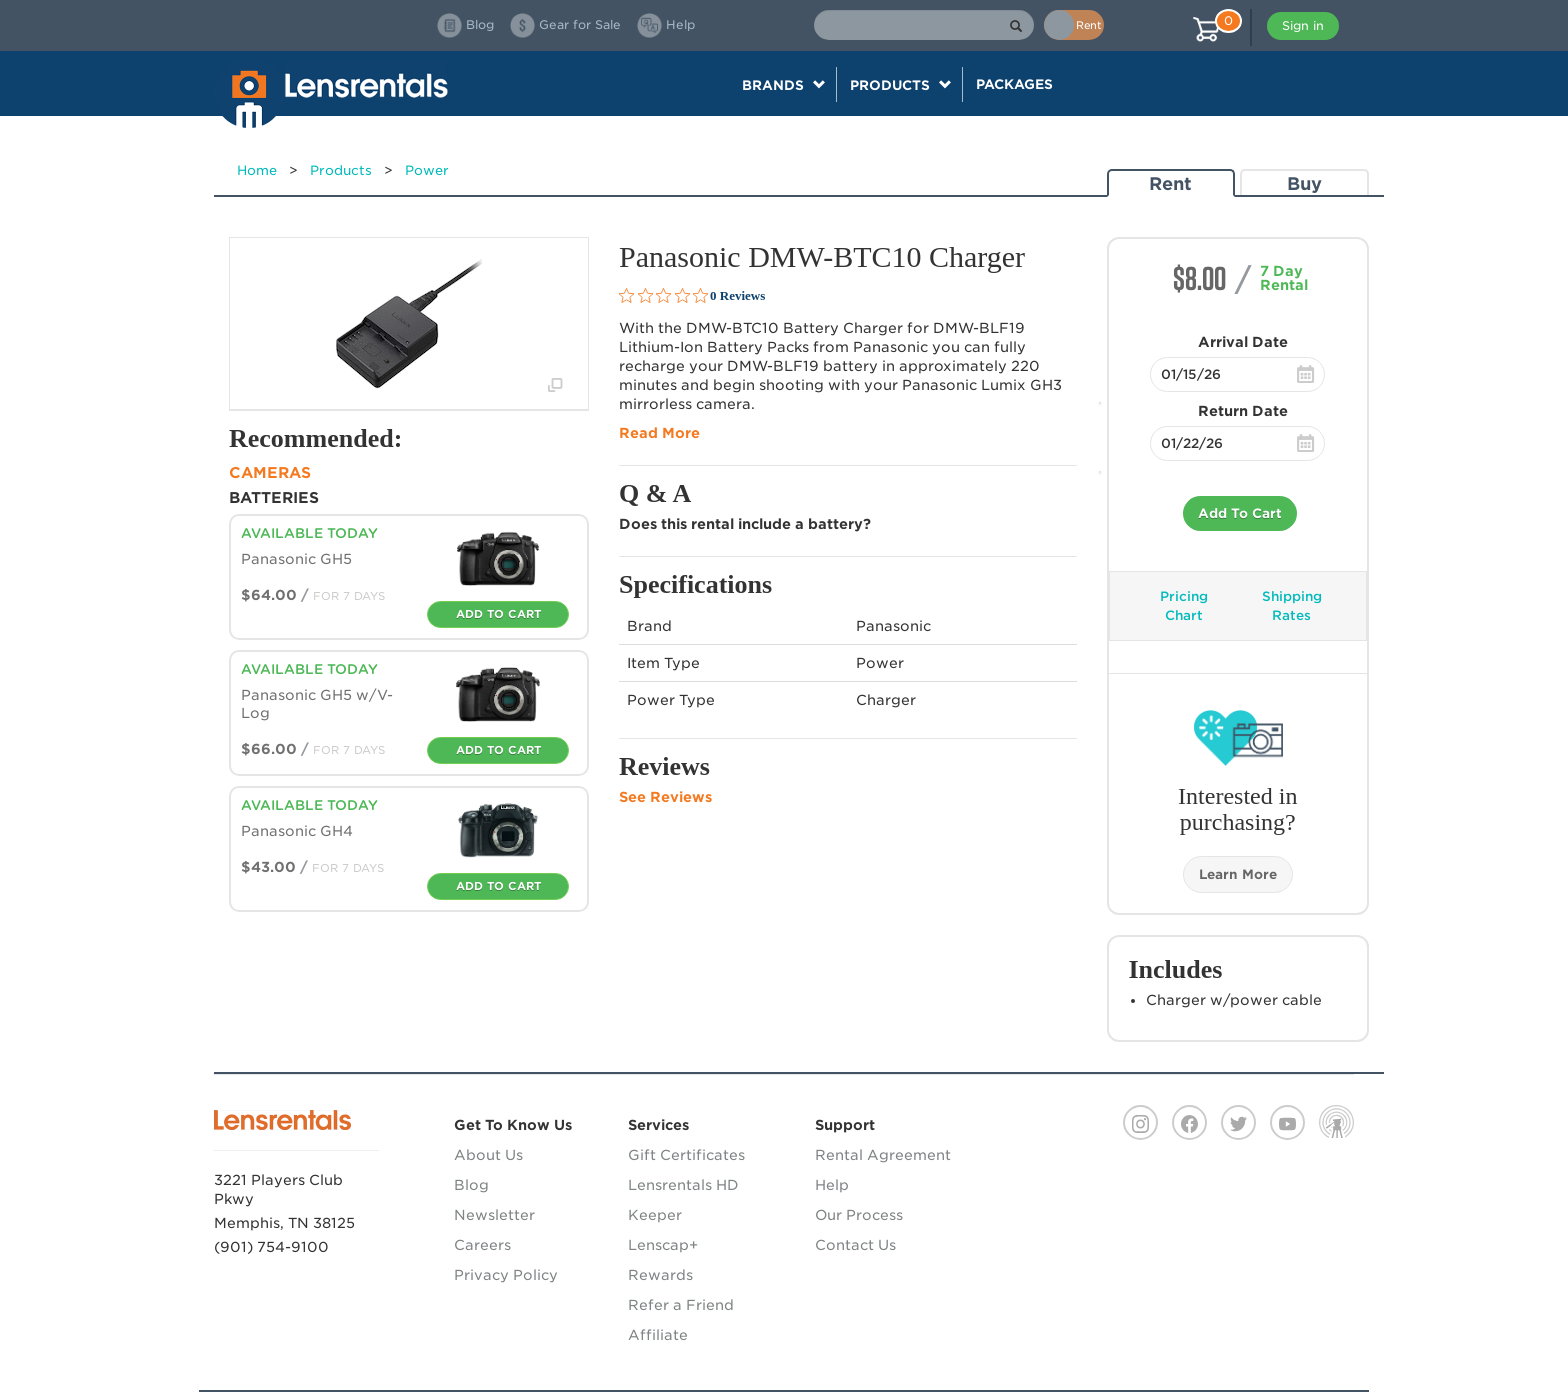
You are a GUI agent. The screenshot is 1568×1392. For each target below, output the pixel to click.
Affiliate (658, 1335)
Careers (482, 1245)
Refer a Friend (681, 1305)
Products (341, 170)
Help (832, 1185)
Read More (659, 433)
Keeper (655, 1215)
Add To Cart (1240, 513)
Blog (471, 1185)
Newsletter (494, 1215)
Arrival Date (1243, 342)
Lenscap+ (663, 1245)
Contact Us (855, 1245)
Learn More (1238, 874)
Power (427, 170)
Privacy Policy (506, 1275)
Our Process (859, 1215)
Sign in (1303, 25)
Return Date (1243, 411)
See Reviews (665, 797)
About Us (488, 1155)
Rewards (660, 1275)
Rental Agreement (883, 1155)
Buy (1304, 183)
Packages (1014, 84)
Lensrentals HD (683, 1185)
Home (257, 170)
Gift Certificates (686, 1155)
